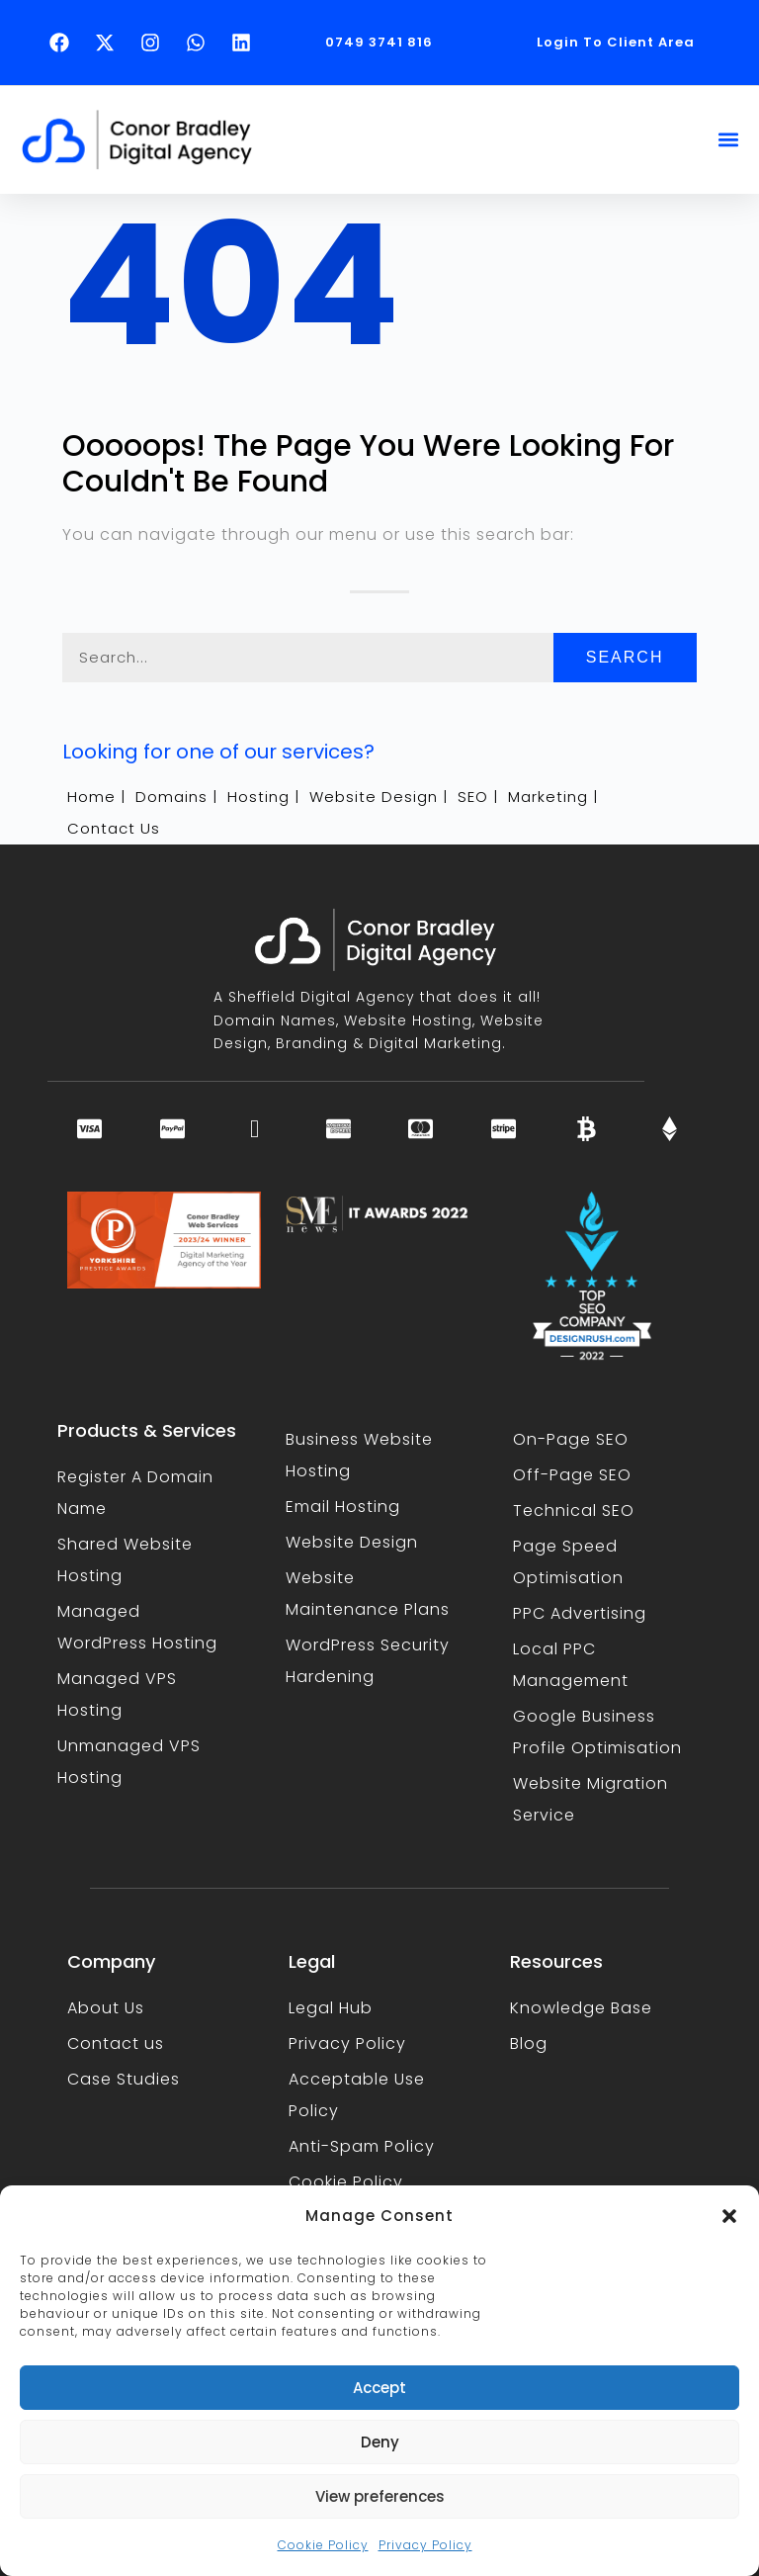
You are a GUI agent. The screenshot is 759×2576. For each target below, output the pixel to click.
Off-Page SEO (572, 1475)
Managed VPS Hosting (117, 1694)
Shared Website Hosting (125, 1560)
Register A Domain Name (135, 1493)
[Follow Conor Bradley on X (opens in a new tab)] (110, 42)
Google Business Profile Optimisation (597, 1732)
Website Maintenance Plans (368, 1593)
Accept (379, 2387)
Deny (380, 2442)
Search (625, 657)
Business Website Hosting (359, 1455)
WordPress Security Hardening (368, 1661)
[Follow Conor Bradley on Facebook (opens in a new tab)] (64, 42)
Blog (529, 2043)
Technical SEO (573, 1510)
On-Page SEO (571, 1439)
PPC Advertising (579, 1613)
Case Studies (123, 2079)
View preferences (380, 2496)
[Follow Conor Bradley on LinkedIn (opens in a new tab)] (246, 42)
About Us (105, 2008)
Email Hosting (343, 1506)
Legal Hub (331, 2008)
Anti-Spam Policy (362, 2146)
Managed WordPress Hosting (137, 1627)
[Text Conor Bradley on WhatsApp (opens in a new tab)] (200, 42)
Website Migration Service (590, 1799)
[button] (729, 2216)
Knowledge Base (581, 2008)
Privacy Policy (425, 2544)
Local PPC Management (571, 1665)
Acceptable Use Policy (357, 2095)
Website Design (352, 1542)
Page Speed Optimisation (568, 1562)
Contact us (115, 2043)
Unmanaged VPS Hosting (129, 1761)
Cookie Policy (323, 2544)
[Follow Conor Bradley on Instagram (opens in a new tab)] (155, 42)
